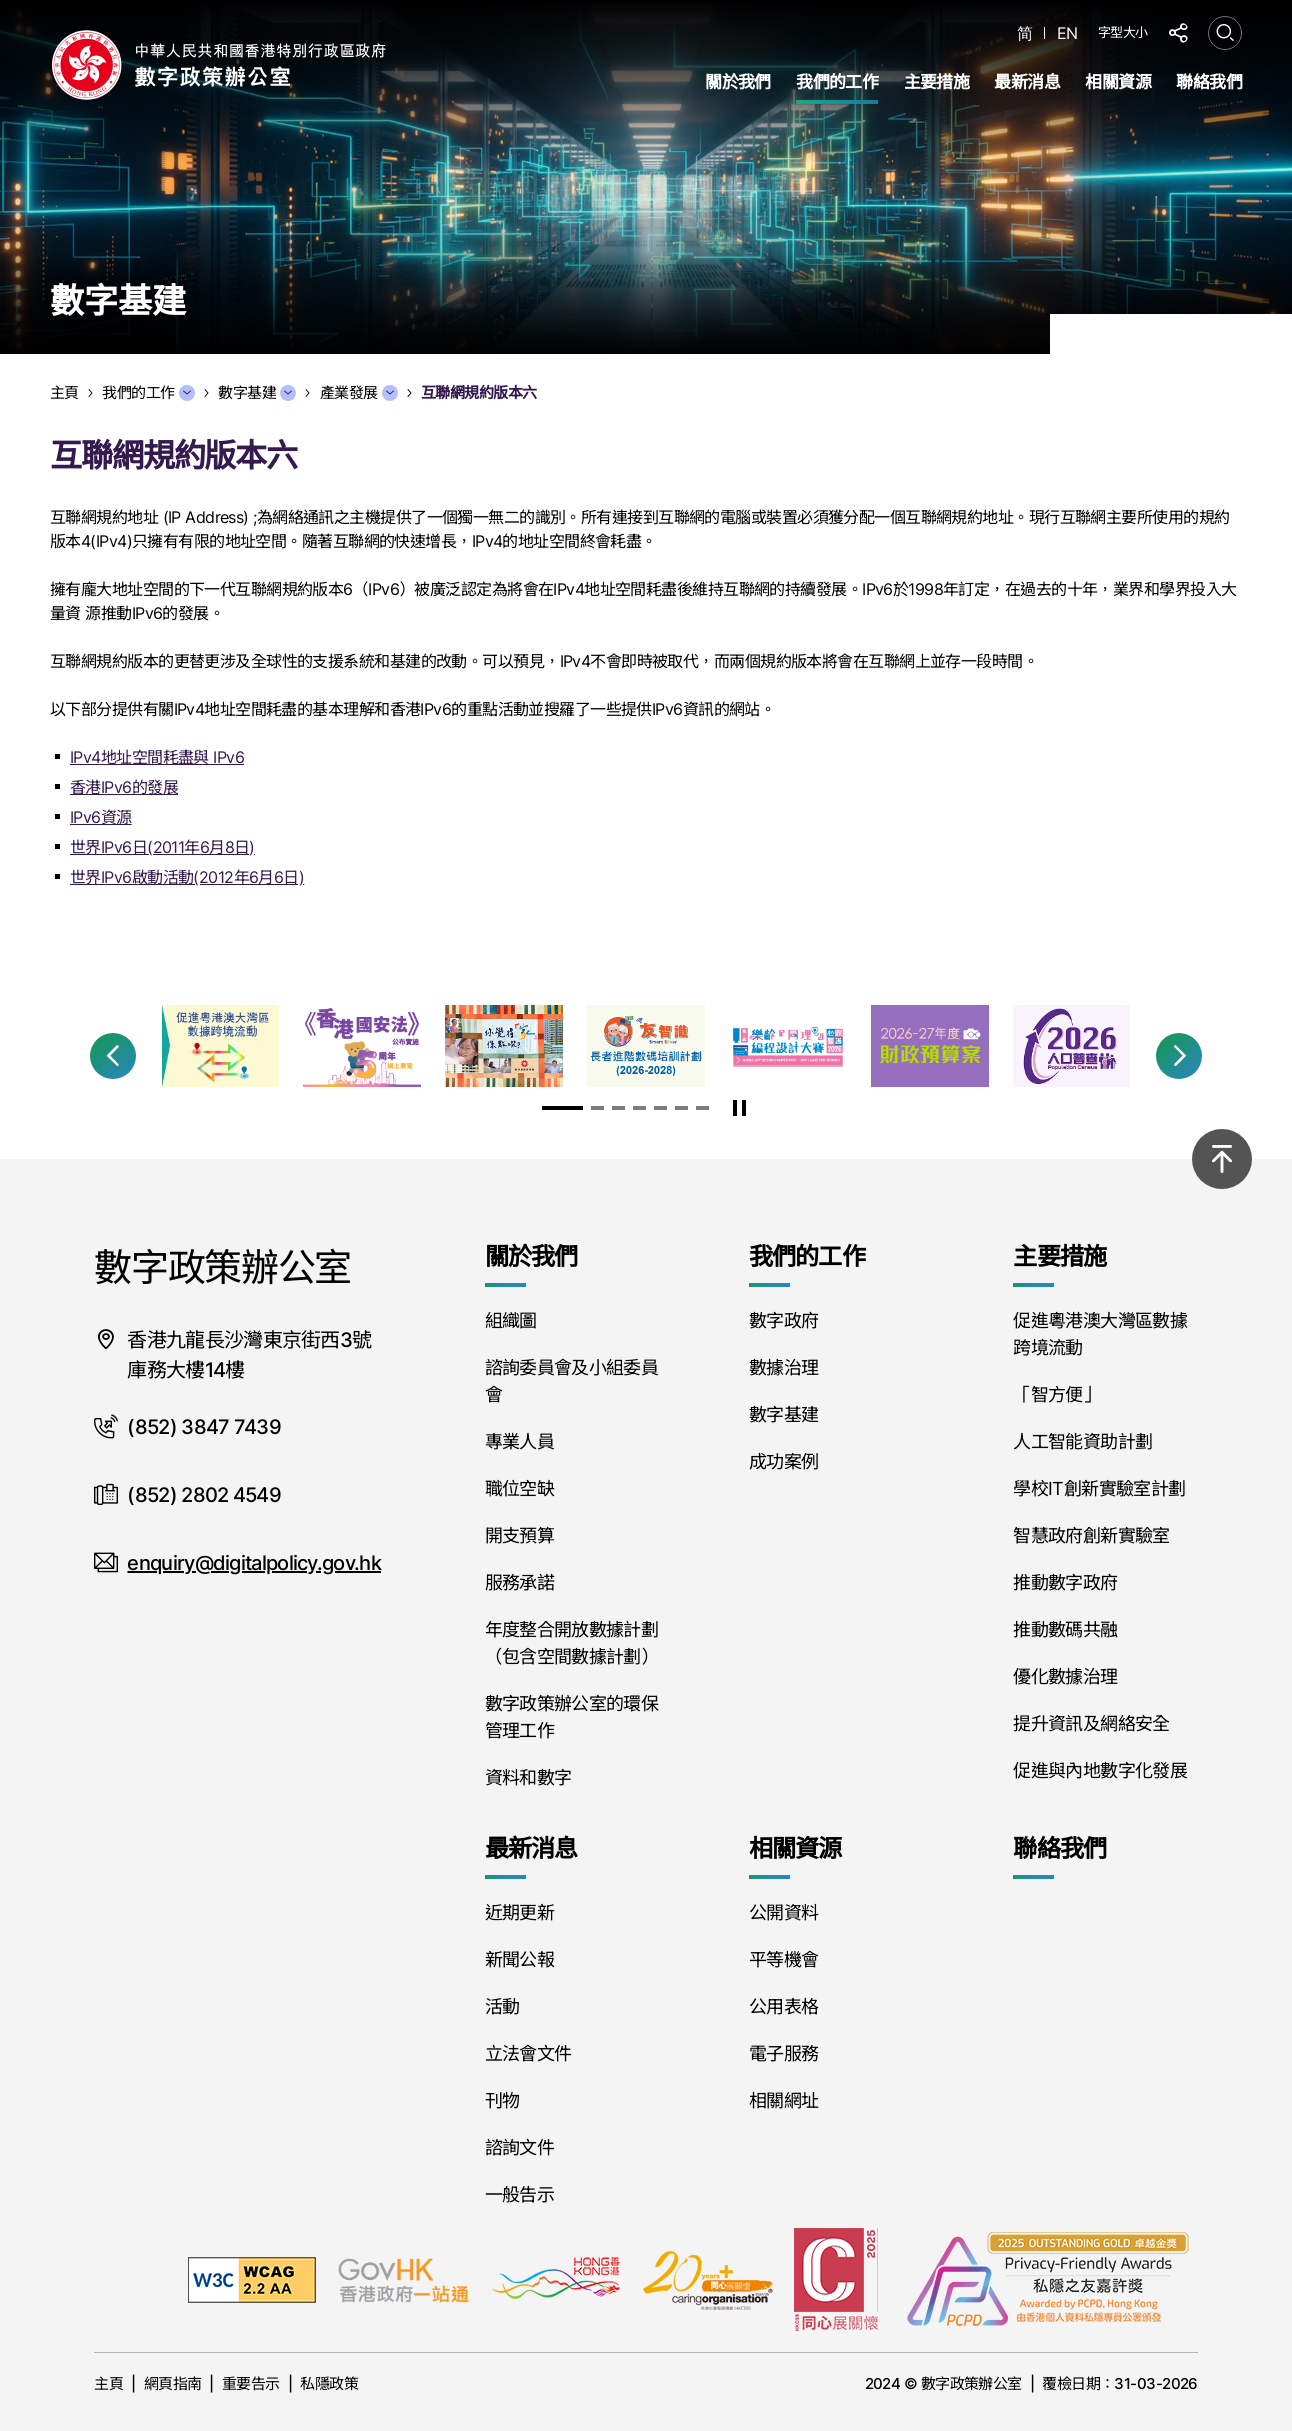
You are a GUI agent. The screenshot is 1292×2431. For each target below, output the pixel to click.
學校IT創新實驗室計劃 (1099, 1488)
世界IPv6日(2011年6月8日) (162, 847)
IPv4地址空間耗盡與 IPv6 (157, 757)
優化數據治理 (1065, 1676)
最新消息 (1027, 82)
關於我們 (738, 82)
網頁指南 (173, 2383)
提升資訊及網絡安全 (1091, 1723)
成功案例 (783, 1461)
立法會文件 (528, 2053)
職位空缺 (519, 1488)
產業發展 (359, 392)
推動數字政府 (1065, 1582)
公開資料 (783, 1912)
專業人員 (519, 1441)
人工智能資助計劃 (1082, 1441)
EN (1067, 33)
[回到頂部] (1222, 1159)
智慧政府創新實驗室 (1091, 1535)
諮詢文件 (519, 2147)
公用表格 (783, 2006)
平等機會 (783, 1959)
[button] (113, 1056)
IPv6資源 (101, 817)
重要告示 (251, 2383)
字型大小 (1123, 32)
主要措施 (937, 82)
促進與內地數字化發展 (1100, 1770)
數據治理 (783, 1367)
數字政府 (783, 1320)
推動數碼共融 (1065, 1629)
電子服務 (783, 2053)
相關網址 (783, 2100)
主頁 (108, 2383)
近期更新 (519, 1912)
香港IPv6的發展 (124, 787)
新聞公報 (519, 1959)
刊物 (502, 2100)
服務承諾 (519, 1582)
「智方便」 (1056, 1394)
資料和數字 (528, 1777)
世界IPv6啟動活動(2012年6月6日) (187, 877)
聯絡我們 (1209, 82)
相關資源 (1118, 82)
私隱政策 (329, 2383)
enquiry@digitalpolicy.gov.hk (253, 1563)
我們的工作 (837, 82)
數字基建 (257, 392)
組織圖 (511, 1320)
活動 (502, 2006)
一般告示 (519, 2194)
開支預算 (519, 1535)
